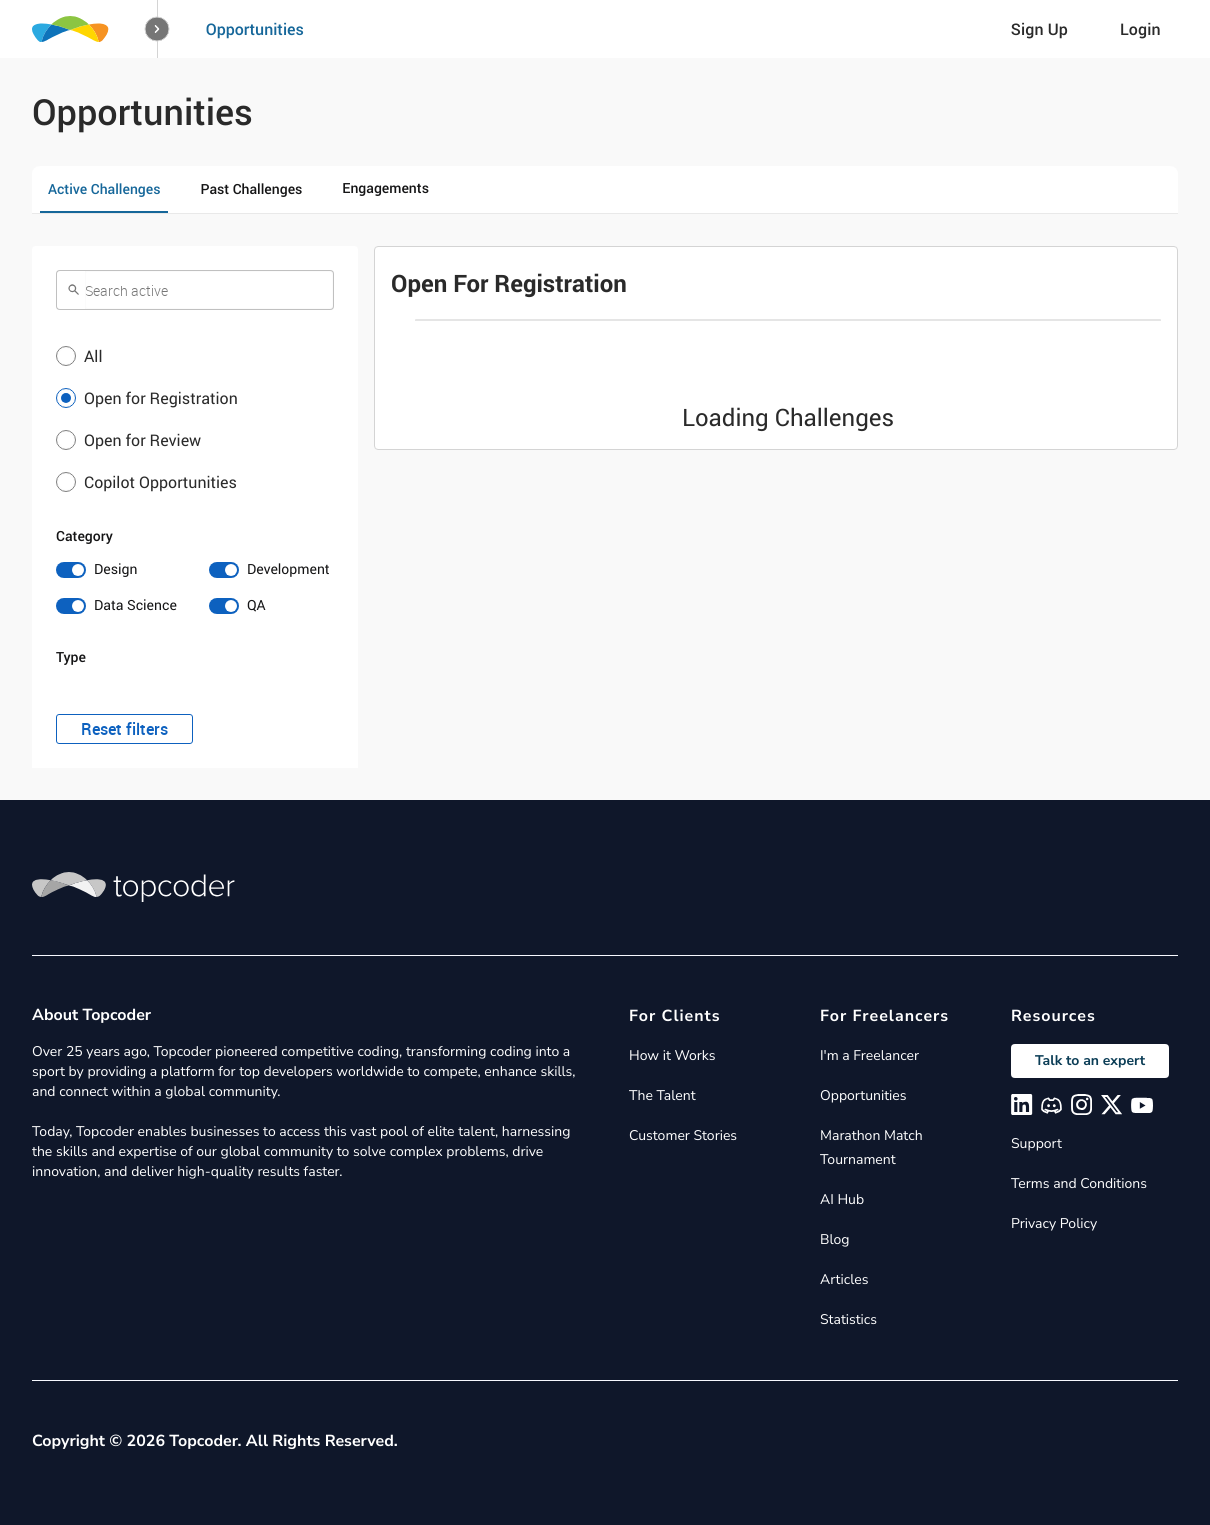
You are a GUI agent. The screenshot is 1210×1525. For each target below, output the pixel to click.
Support (1036, 1143)
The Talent (662, 1095)
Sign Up (1039, 29)
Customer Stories (683, 1135)
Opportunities (255, 29)
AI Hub (842, 1199)
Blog (835, 1239)
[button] (157, 29)
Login (1140, 29)
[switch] (118, 570)
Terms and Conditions (1079, 1183)
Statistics (848, 1319)
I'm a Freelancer (869, 1055)
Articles (844, 1279)
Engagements (385, 188)
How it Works (672, 1055)
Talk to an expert (1090, 1060)
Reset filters (124, 729)
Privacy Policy (1054, 1223)
